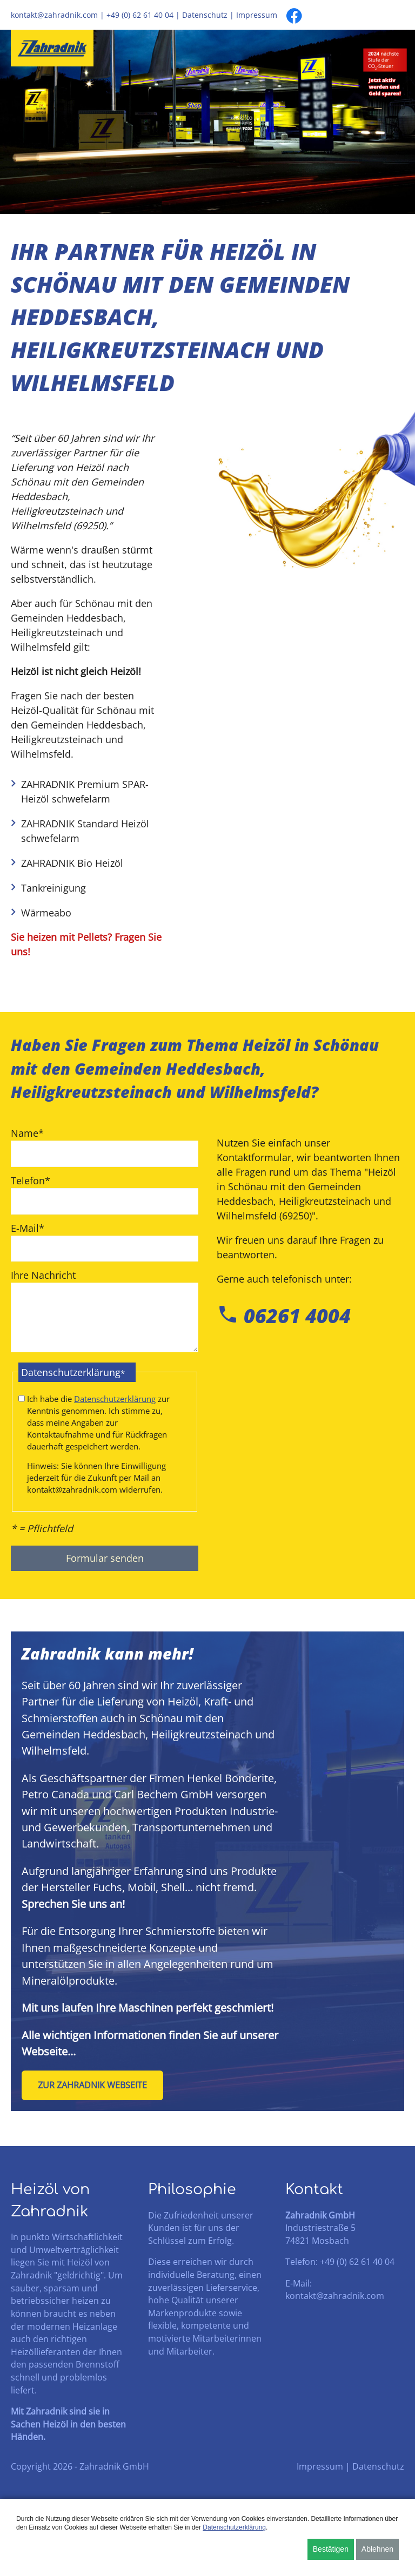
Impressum (256, 15)
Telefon (30, 1180)
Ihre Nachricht (43, 1275)
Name (27, 1132)
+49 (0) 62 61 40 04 (139, 15)
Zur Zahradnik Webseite (92, 2087)
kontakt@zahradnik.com (54, 15)
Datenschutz (204, 15)
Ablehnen (377, 2549)
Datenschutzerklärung (115, 1400)
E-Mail (27, 1228)
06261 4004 (284, 1316)
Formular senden (105, 1560)
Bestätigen (331, 2549)
